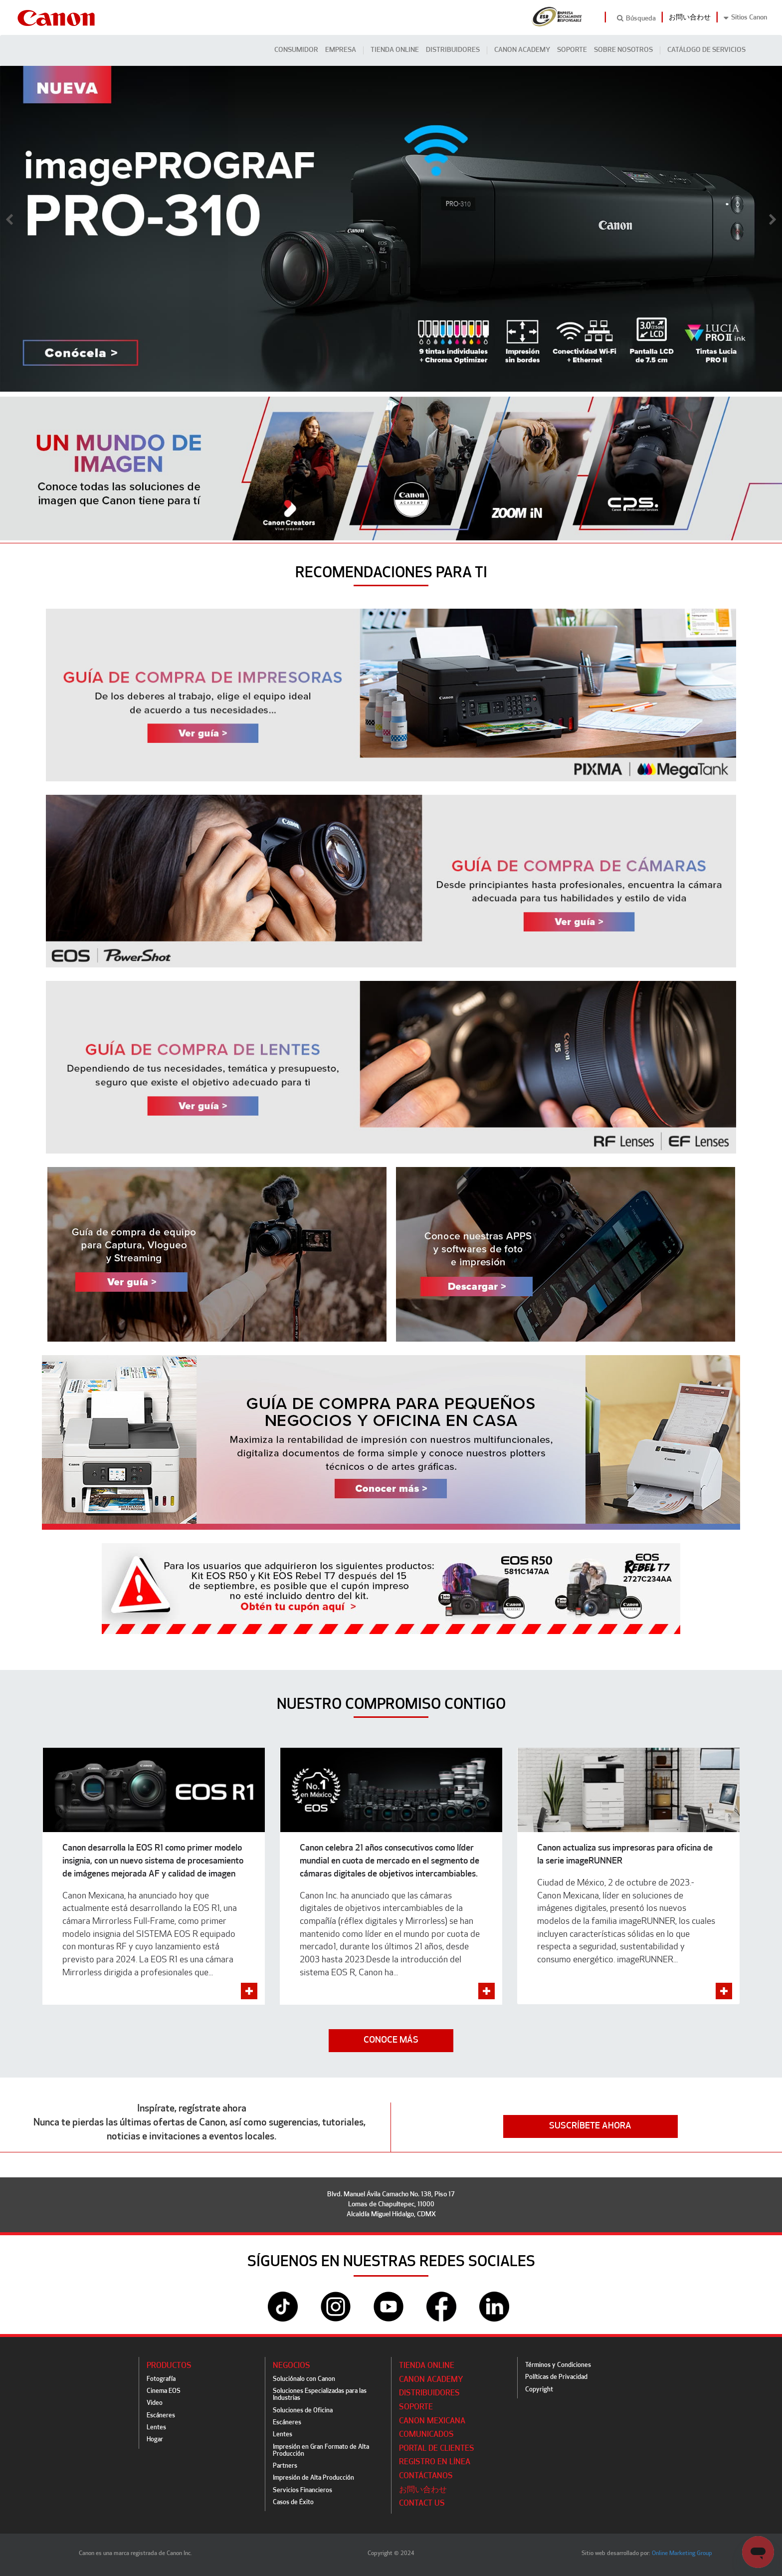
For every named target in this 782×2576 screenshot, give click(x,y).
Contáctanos (426, 2476)
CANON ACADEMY (522, 50)
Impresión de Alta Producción (313, 2478)
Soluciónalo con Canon (304, 2379)
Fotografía (161, 2379)
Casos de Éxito (293, 2502)
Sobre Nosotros (623, 50)
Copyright (539, 2389)
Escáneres (161, 2415)
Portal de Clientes (436, 2449)
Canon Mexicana (432, 2421)
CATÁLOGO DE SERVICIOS (706, 50)
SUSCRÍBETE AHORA (590, 2126)
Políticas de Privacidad (556, 2377)
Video (155, 2403)
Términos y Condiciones (558, 2365)
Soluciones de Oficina (303, 2410)
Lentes (156, 2427)
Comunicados (426, 2435)
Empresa (340, 50)
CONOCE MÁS (391, 2040)
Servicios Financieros (302, 2490)
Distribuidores (453, 50)
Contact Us (422, 2504)
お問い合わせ (690, 17)
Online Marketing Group (682, 2554)
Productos (169, 2366)
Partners (285, 2466)
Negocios (291, 2366)
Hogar (155, 2439)
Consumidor (296, 50)
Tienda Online (395, 50)
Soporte (572, 50)
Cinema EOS (164, 2391)
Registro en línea (434, 2462)
